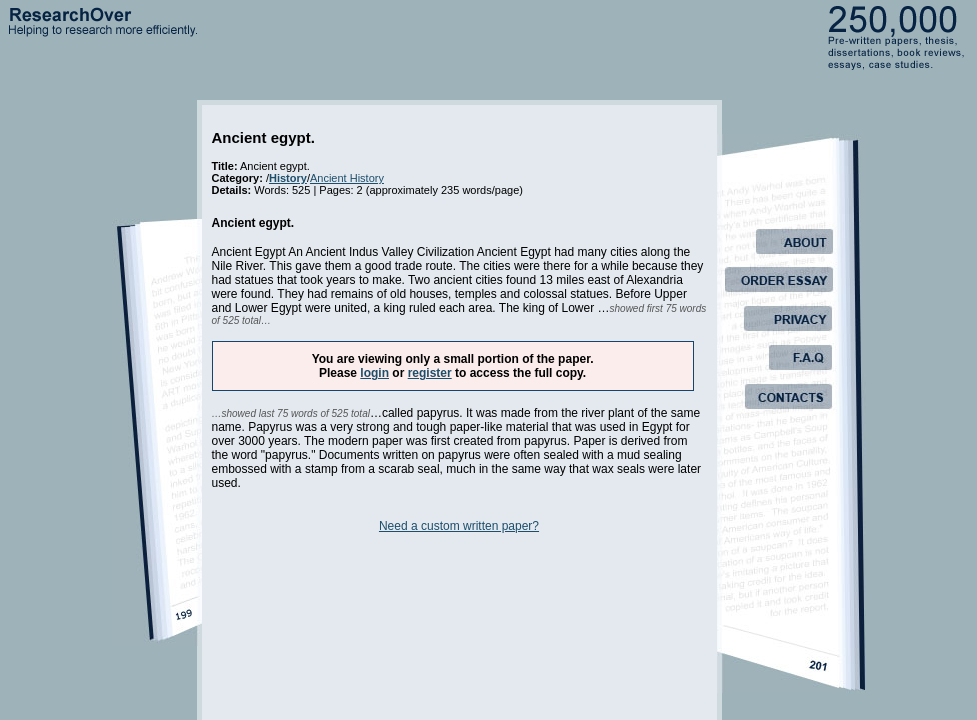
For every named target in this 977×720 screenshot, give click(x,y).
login (374, 373)
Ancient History (347, 178)
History (288, 178)
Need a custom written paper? (459, 526)
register (430, 373)
